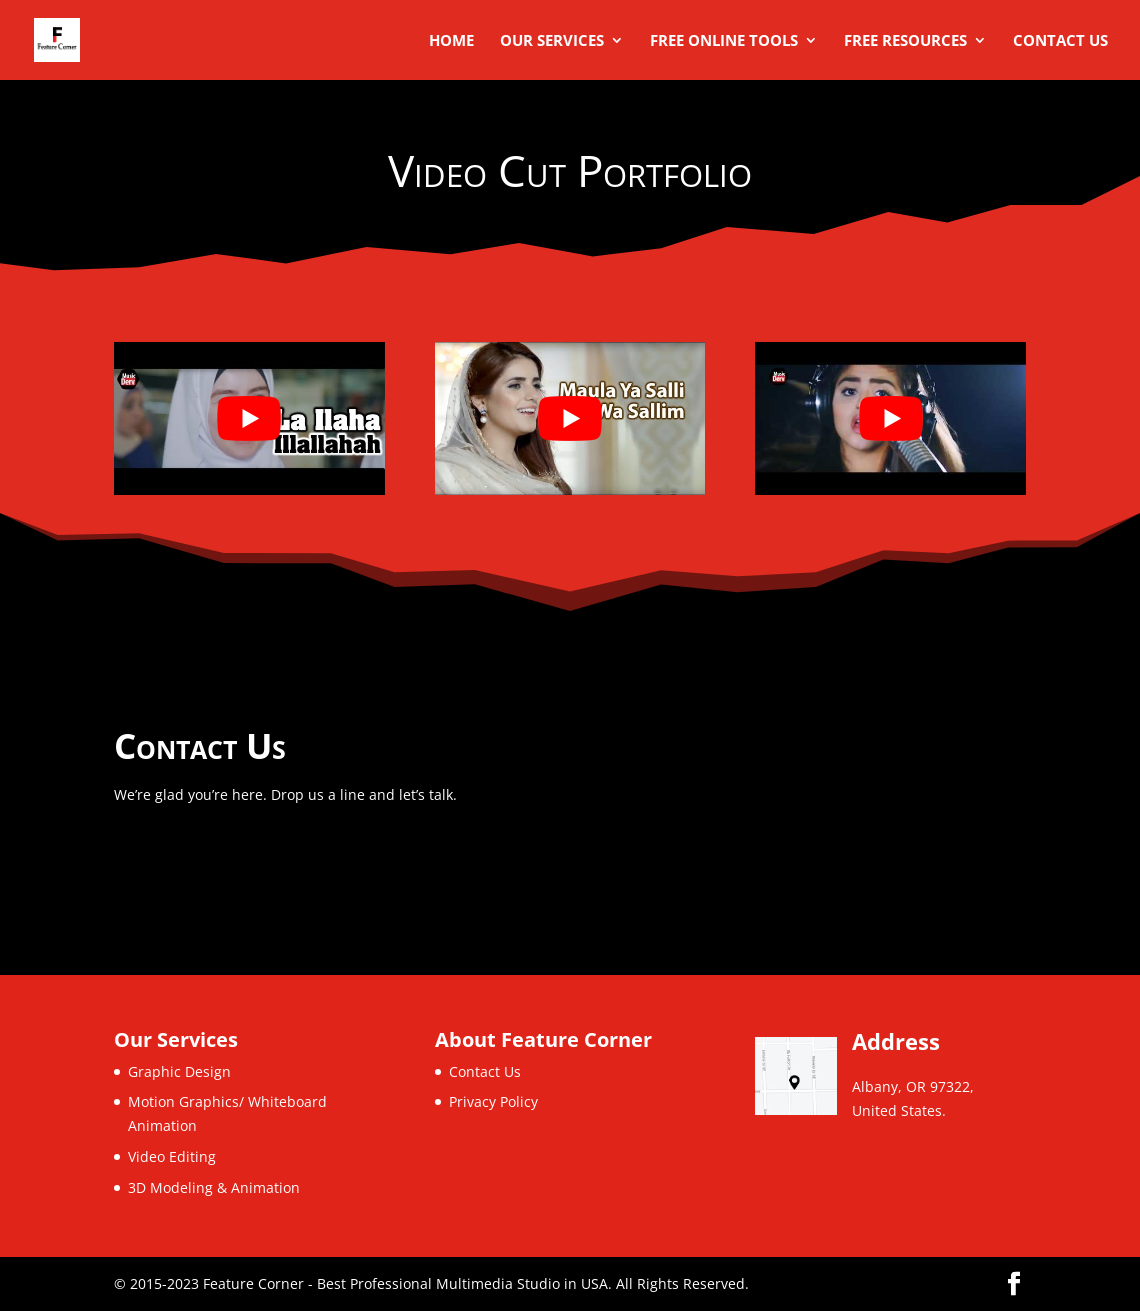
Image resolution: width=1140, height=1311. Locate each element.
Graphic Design (179, 1071)
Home (451, 41)
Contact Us (1060, 41)
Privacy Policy (493, 1101)
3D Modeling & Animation (214, 1187)
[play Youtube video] (249, 418)
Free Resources (905, 41)
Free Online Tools (724, 41)
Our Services (552, 41)
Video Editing (172, 1156)
